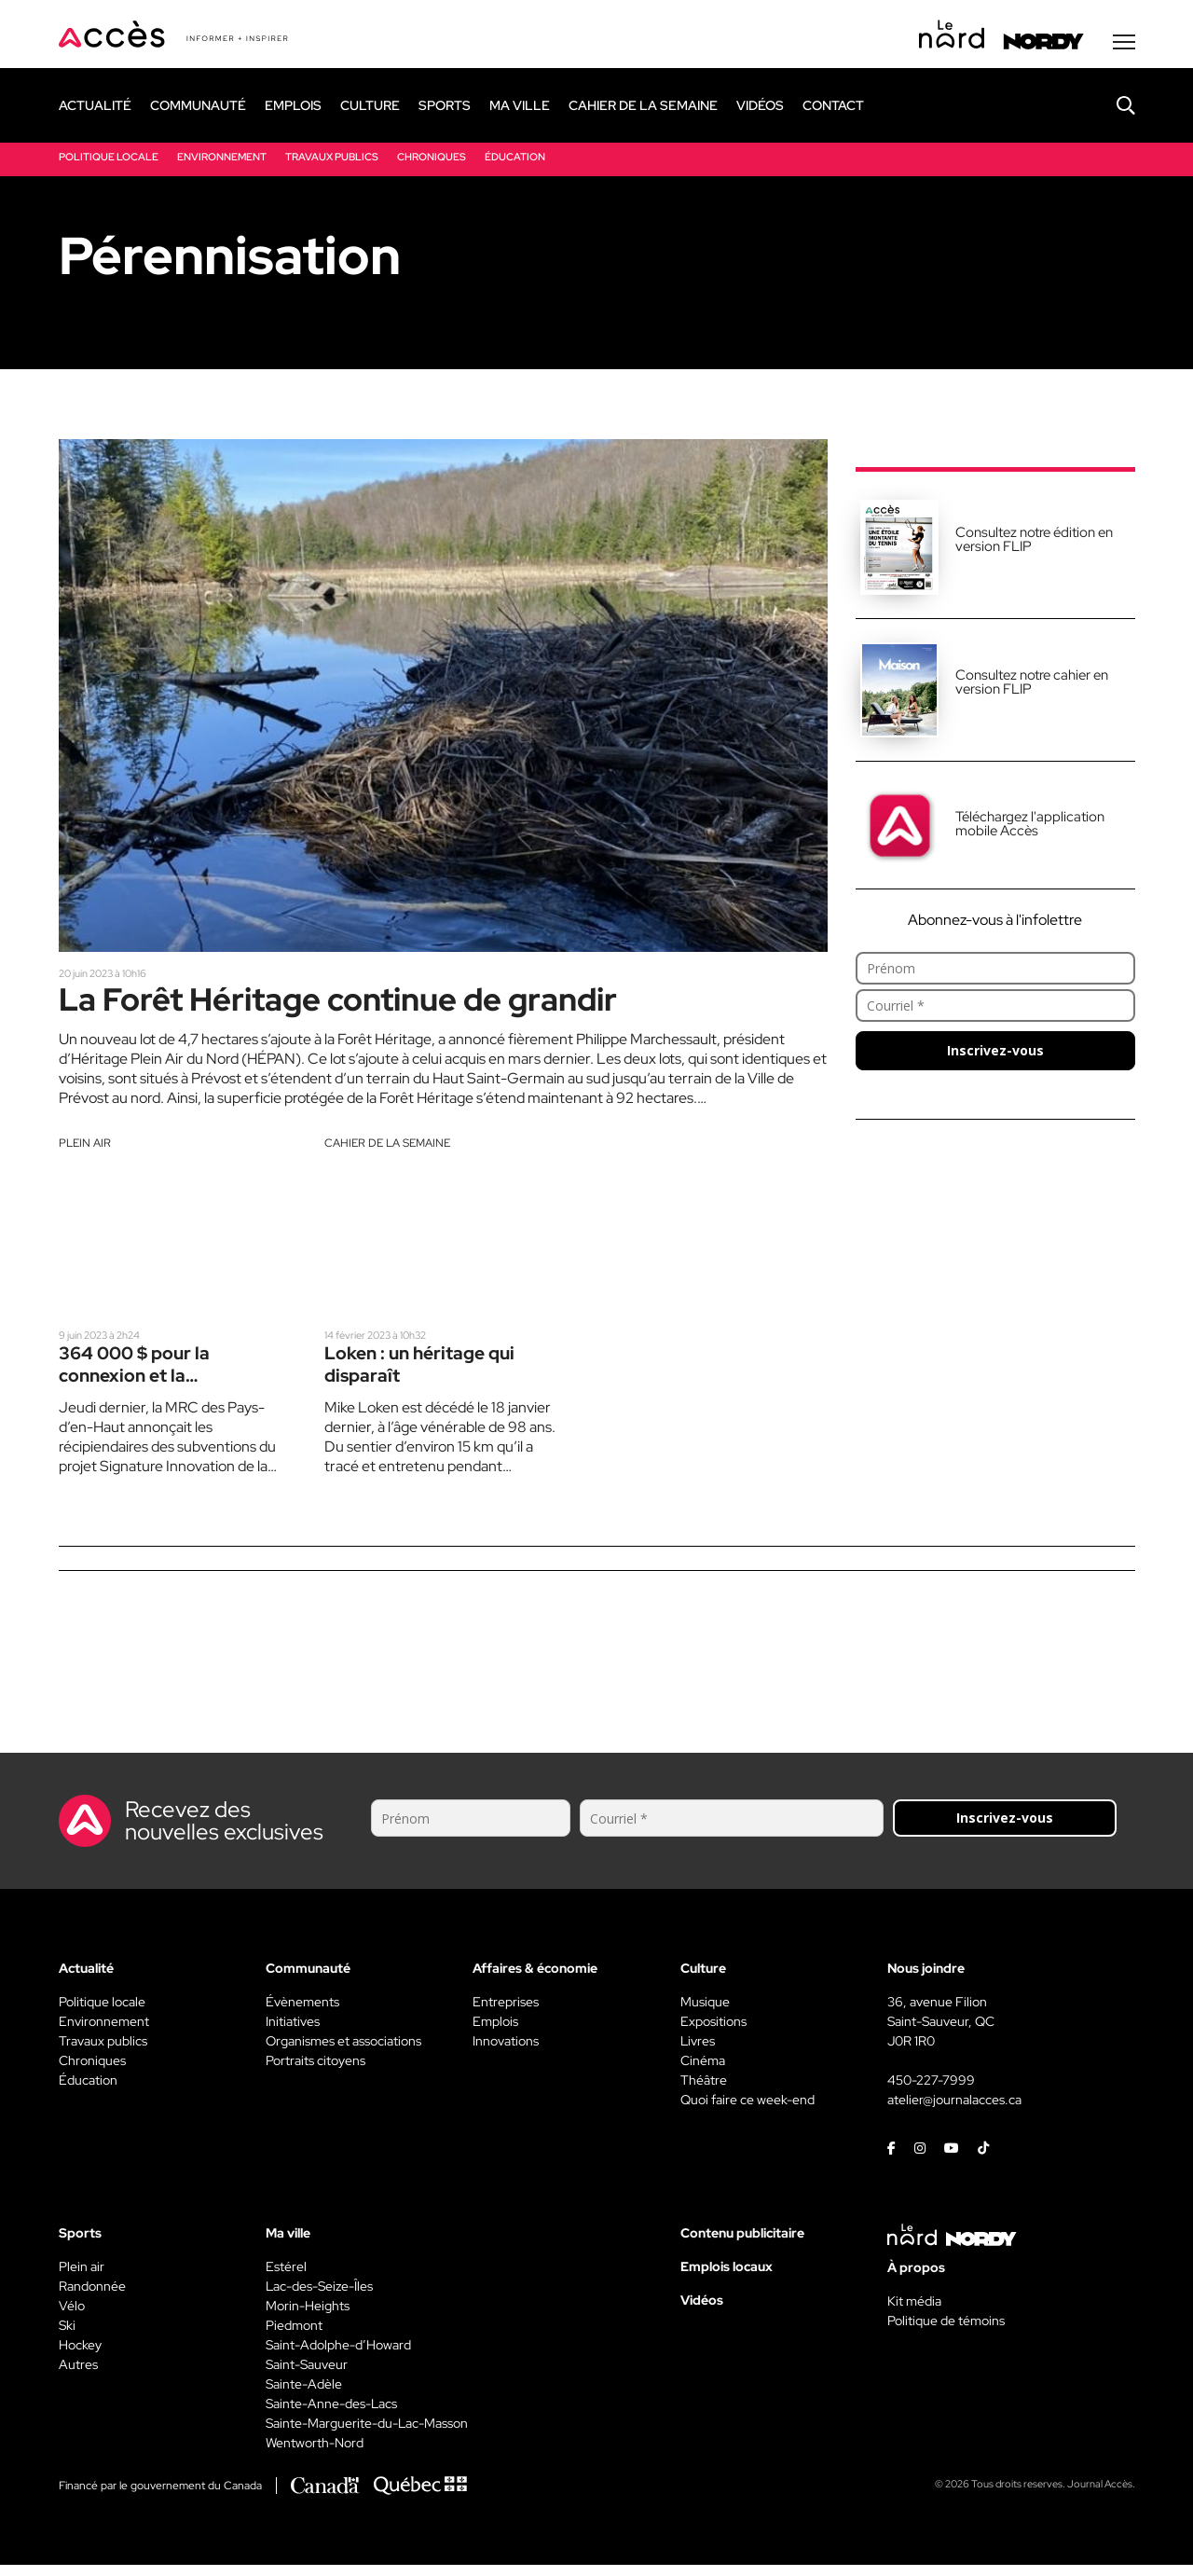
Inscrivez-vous (995, 1054)
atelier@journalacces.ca (954, 2110)
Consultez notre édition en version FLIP (1034, 543)
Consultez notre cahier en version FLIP (1031, 685)
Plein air (85, 1150)
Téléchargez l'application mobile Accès (1029, 827)
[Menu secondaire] (1124, 45)
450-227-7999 (931, 2091)
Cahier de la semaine (387, 1150)
